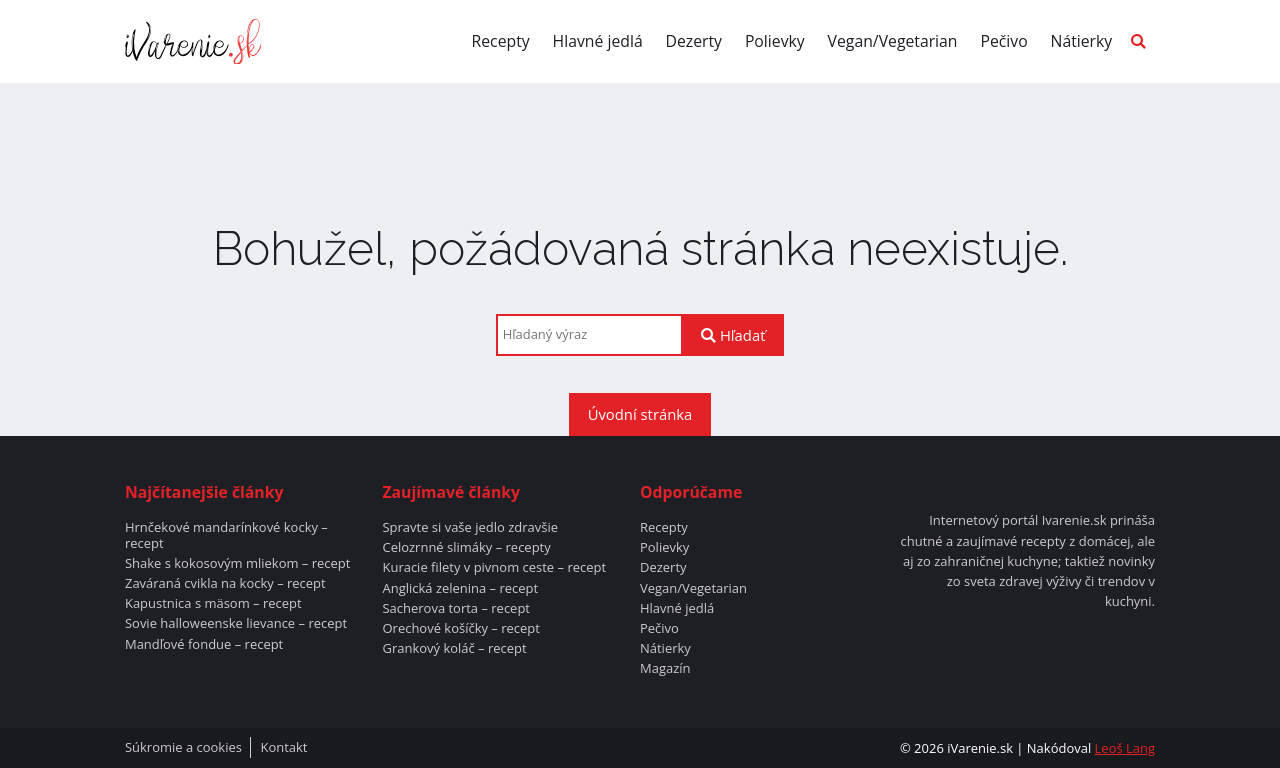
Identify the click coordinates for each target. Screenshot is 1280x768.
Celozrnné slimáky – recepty (466, 548)
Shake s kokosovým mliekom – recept (237, 564)
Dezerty (694, 41)
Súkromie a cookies (183, 748)
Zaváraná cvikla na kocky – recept (225, 584)
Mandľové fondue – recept (204, 645)
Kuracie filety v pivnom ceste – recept (494, 568)
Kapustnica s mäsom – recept (213, 604)
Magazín (665, 669)
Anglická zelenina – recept (460, 589)
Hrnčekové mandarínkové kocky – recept (226, 535)
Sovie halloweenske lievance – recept (236, 624)
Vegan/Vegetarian (893, 41)
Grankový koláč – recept (454, 649)
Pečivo (1003, 41)
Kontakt (283, 748)
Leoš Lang (1125, 748)
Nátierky (1082, 41)
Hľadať (733, 335)
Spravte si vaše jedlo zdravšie (470, 528)
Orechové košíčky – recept (460, 629)
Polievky (775, 41)
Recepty (501, 41)
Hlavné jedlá (598, 41)
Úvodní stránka (640, 414)
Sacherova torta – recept (456, 609)
